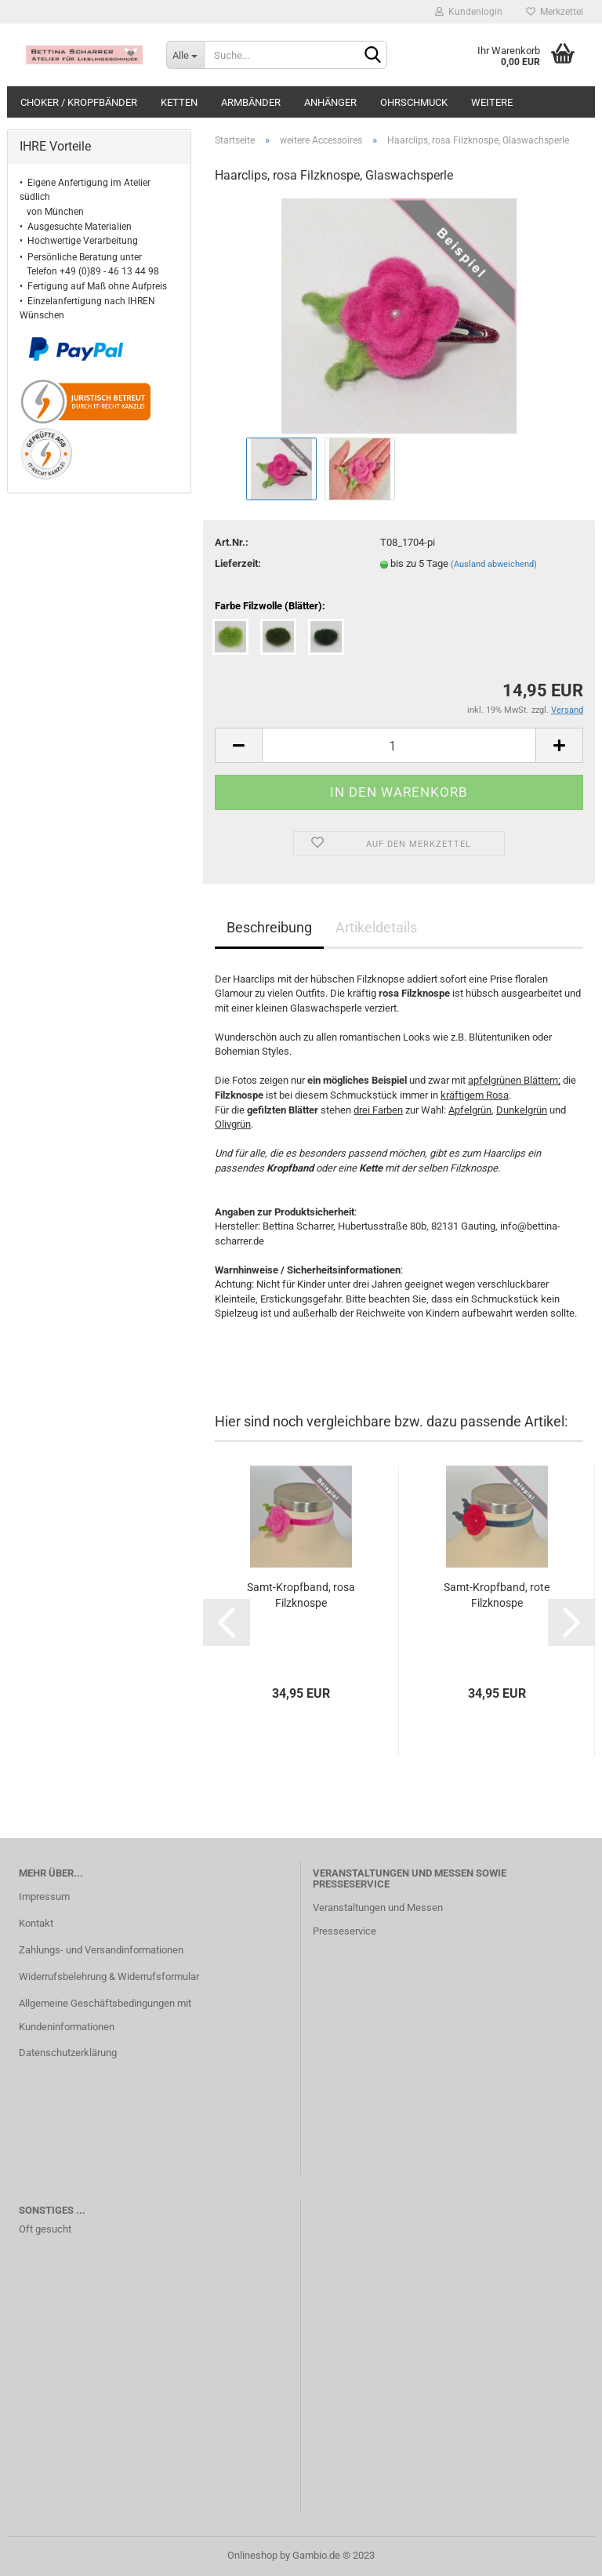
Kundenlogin (468, 11)
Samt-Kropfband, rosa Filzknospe (301, 1595)
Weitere (492, 102)
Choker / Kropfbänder (78, 102)
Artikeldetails (376, 927)
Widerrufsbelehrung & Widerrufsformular (109, 1976)
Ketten (179, 102)
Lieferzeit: (238, 563)
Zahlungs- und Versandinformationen (101, 1950)
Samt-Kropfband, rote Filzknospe (496, 1595)
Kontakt (36, 1923)
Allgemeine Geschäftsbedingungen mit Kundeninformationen (105, 2015)
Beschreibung (269, 927)
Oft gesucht (45, 2229)
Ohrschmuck (414, 102)
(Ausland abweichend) (494, 564)
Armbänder (251, 102)
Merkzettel (554, 11)
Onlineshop (252, 2555)
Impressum (44, 1896)
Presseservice (344, 1931)
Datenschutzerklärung (68, 2052)
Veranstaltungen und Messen (378, 1907)
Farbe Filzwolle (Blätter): (270, 606)
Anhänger (330, 102)
